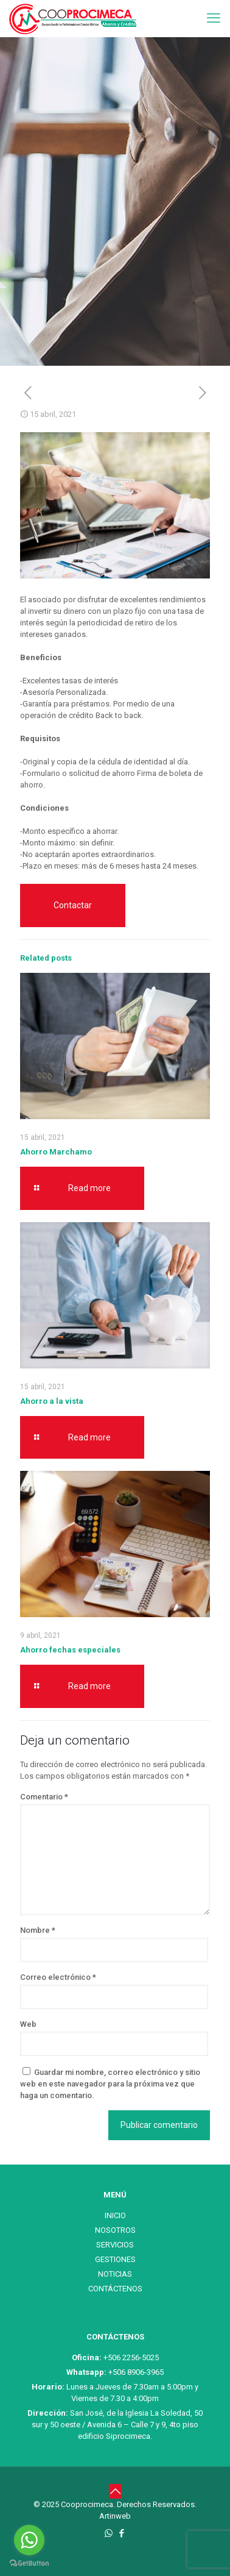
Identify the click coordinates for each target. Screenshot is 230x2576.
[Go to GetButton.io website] (29, 2563)
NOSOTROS (115, 2230)
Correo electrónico (58, 1977)
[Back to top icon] (115, 2491)
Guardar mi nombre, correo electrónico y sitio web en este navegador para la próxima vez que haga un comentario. (110, 2084)
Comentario (44, 1796)
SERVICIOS (115, 2244)
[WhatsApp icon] (108, 2533)
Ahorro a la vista (51, 1401)
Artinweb (115, 2516)
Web (28, 2024)
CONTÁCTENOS (115, 2288)
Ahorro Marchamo (56, 1151)
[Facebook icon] (121, 2533)
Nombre (37, 1930)
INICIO (115, 2215)
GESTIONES (115, 2259)
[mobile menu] (213, 18)
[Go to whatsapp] (29, 2540)
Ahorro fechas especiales (70, 1649)
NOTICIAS (115, 2274)
